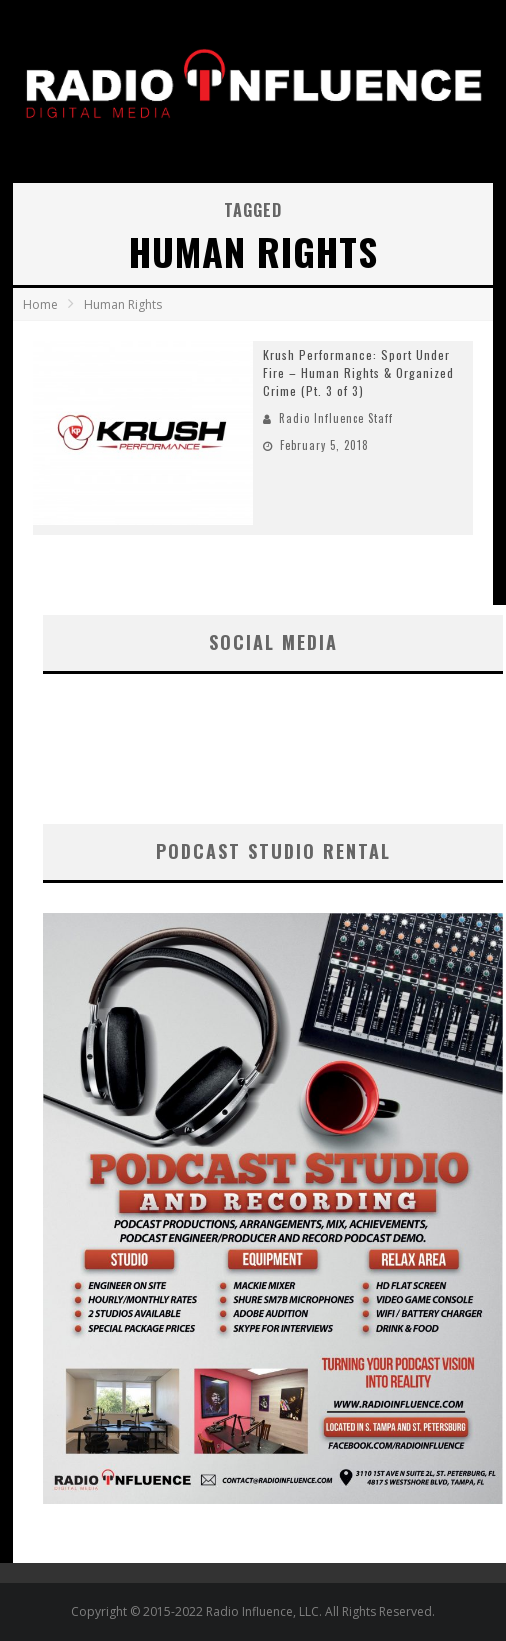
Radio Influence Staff (336, 418)
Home (40, 304)
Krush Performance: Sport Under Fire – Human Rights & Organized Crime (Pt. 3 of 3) (358, 372)
